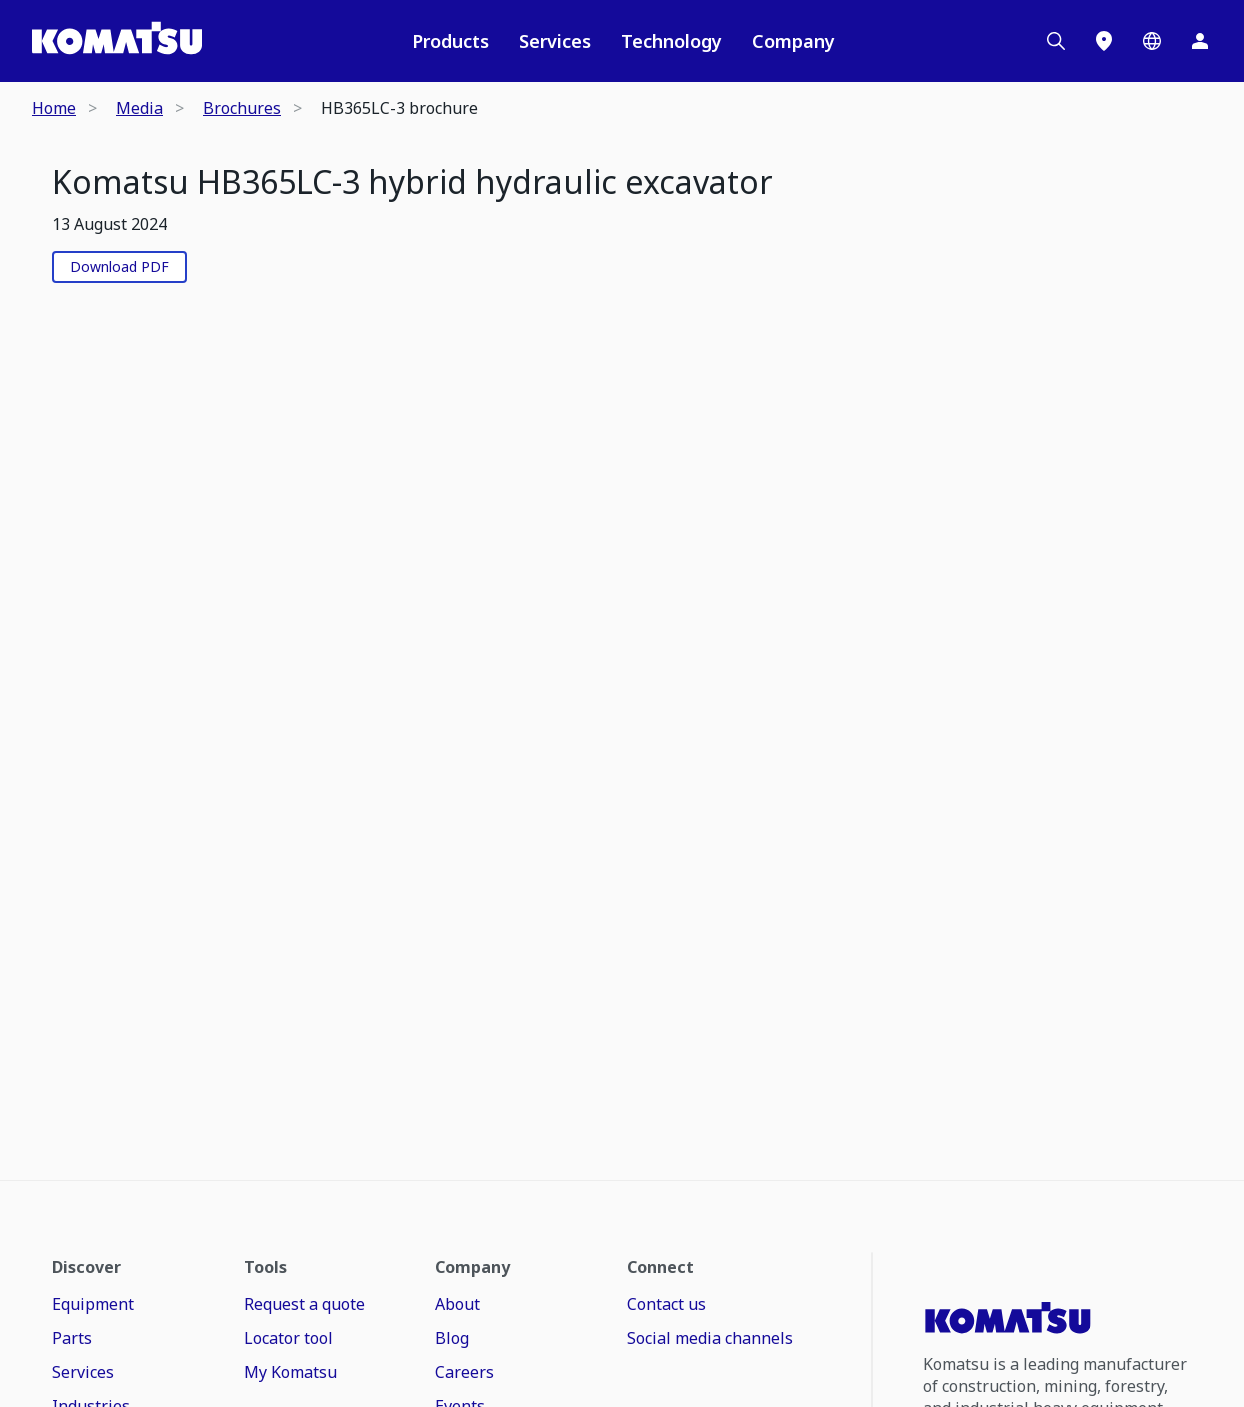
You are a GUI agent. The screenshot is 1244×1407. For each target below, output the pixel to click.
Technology (671, 41)
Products (450, 41)
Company (793, 41)
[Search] (1056, 41)
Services (555, 41)
